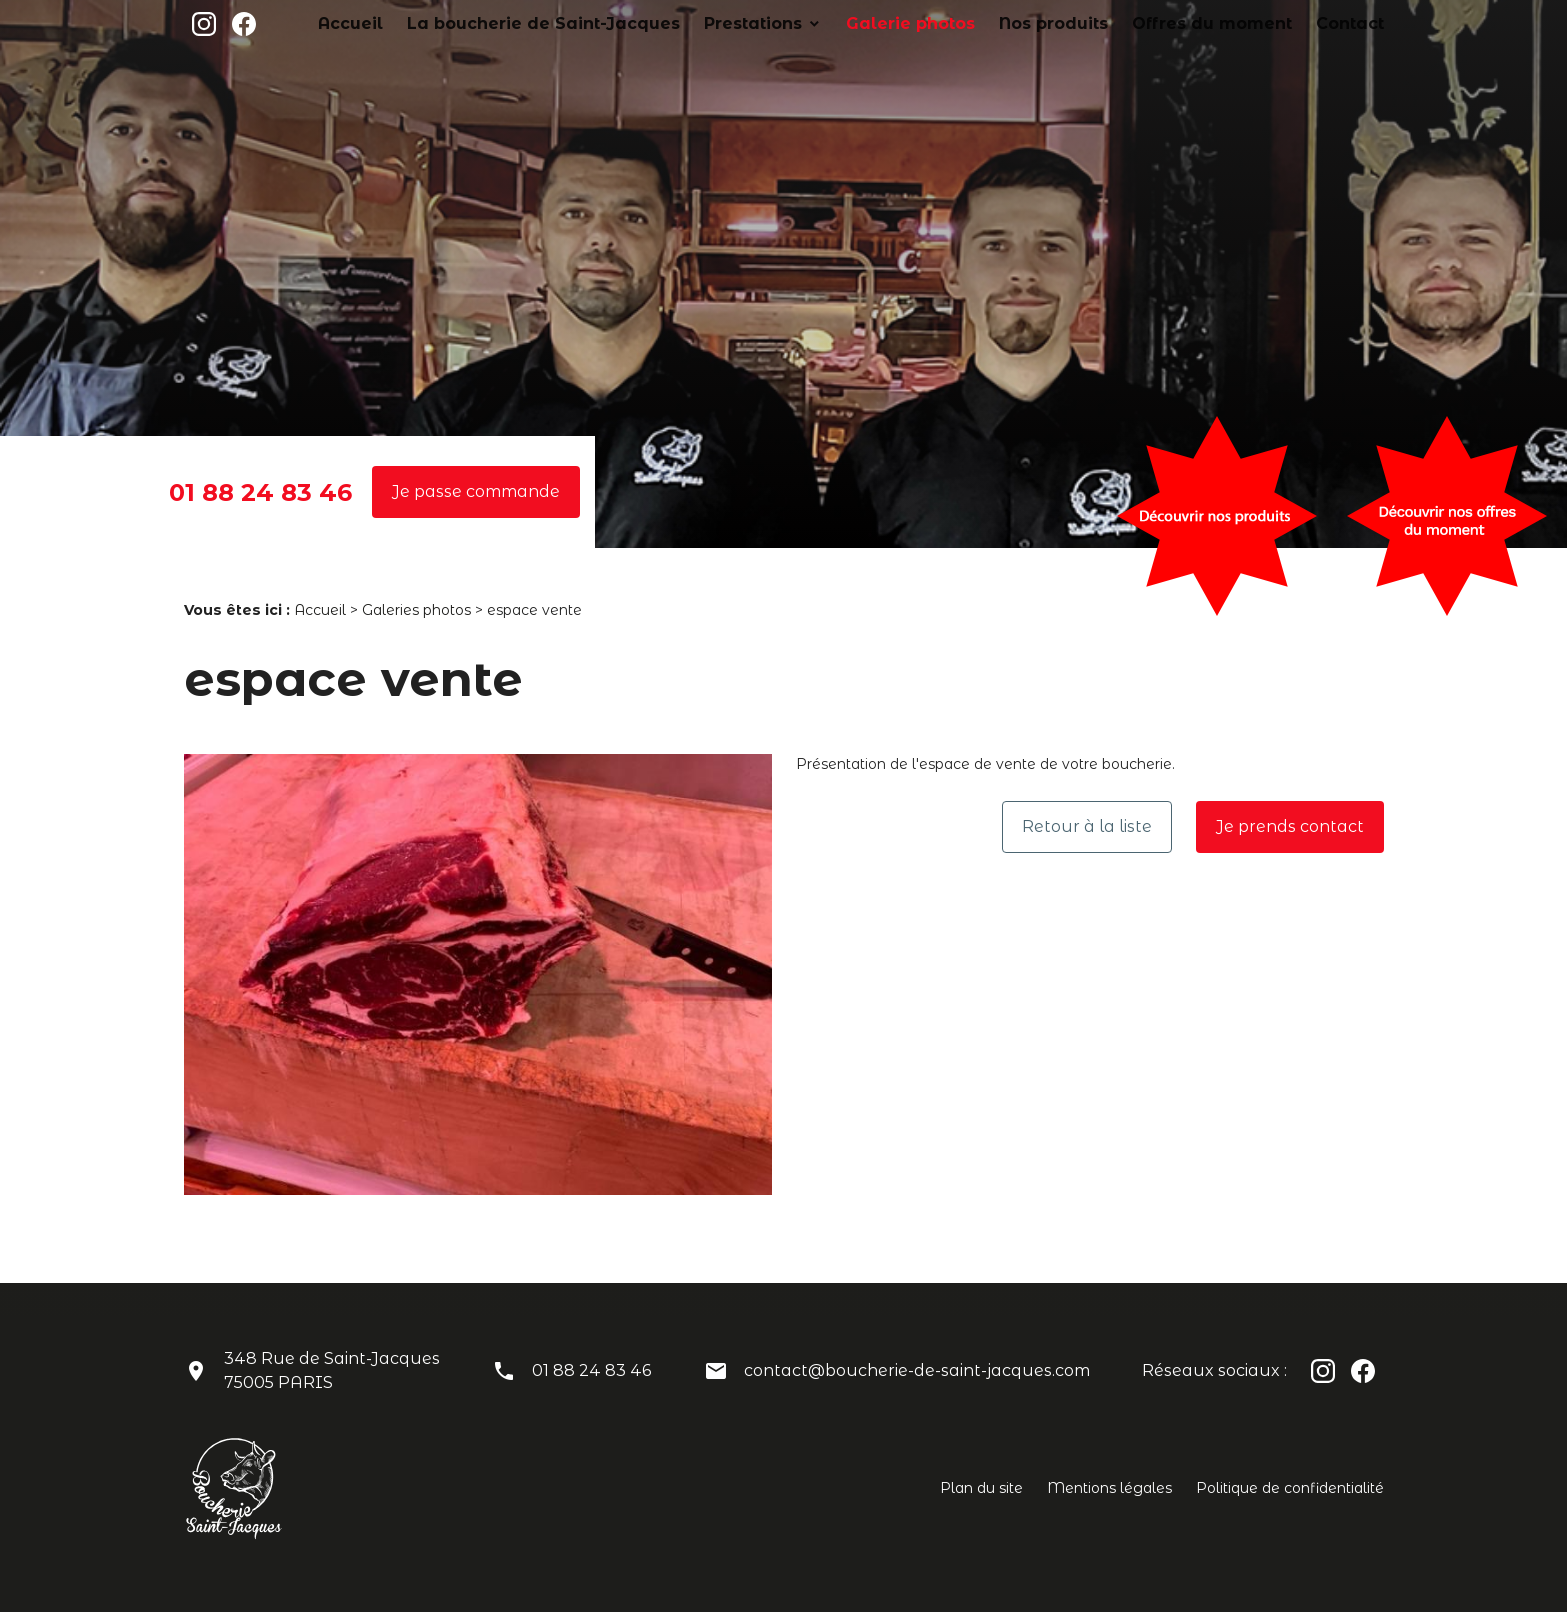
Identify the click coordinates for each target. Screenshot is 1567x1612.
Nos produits (1114, 23)
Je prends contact (1290, 826)
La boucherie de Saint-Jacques (695, 23)
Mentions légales (1109, 1488)
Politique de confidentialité (1290, 1488)
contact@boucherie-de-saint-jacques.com (917, 1370)
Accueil (537, 23)
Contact (1357, 23)
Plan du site (981, 1488)
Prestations (865, 23)
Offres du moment (1244, 23)
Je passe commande (476, 491)
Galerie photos (995, 23)
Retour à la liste (1087, 826)
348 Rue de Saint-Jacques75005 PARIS (332, 1370)
